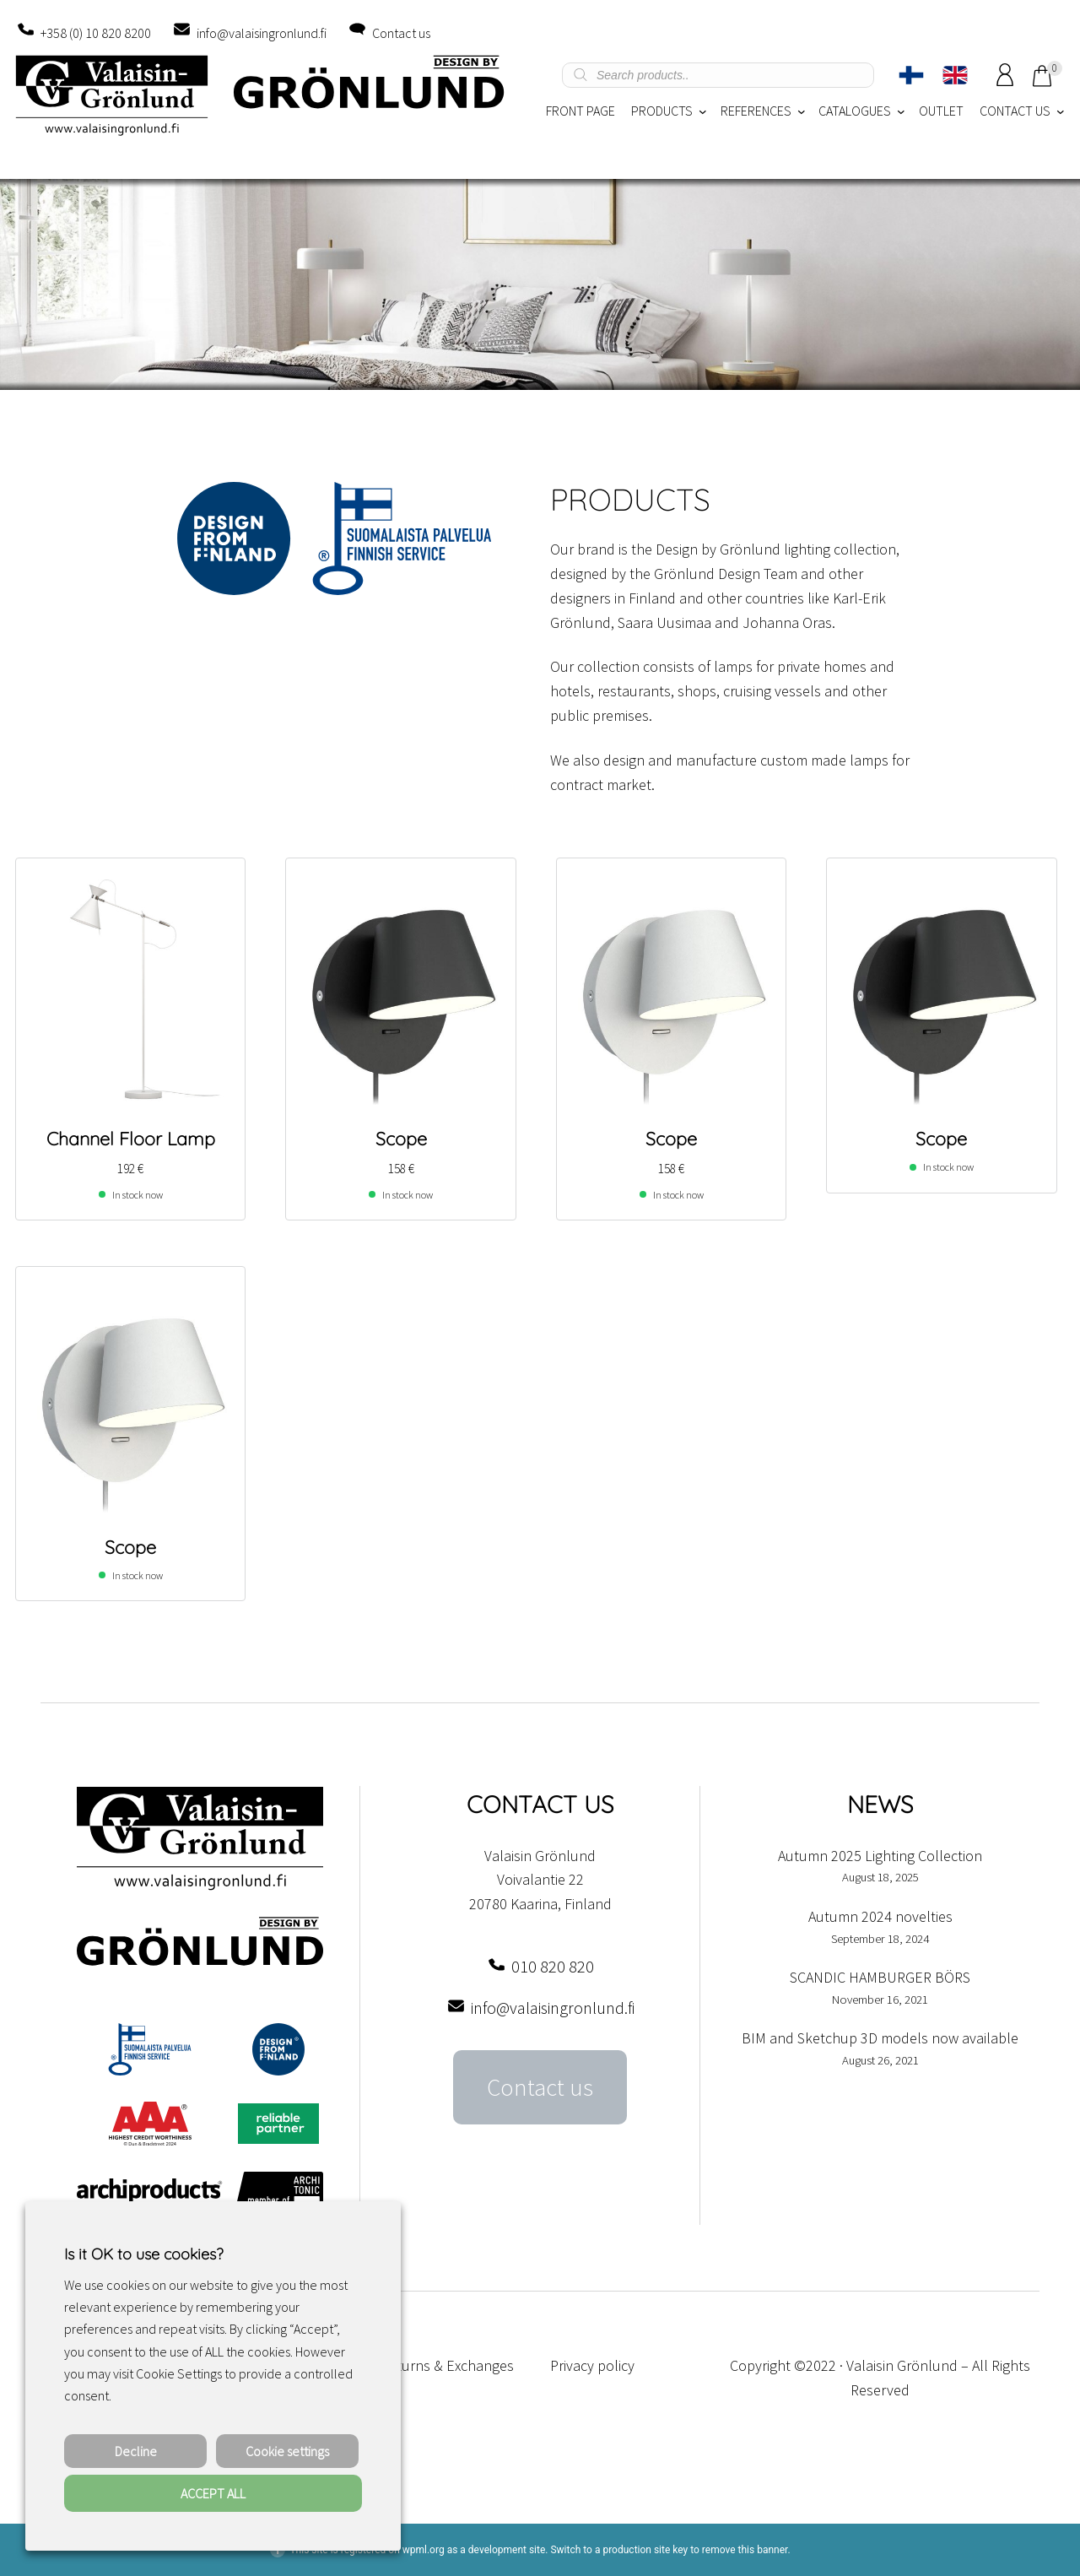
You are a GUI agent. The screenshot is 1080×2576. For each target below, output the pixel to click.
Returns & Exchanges (447, 2365)
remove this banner (745, 2550)
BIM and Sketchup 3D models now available (880, 2038)
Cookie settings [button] (287, 2451)
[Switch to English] (955, 75)
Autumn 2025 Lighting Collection (880, 1855)
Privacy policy (592, 2365)
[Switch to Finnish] (911, 75)
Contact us (401, 32)
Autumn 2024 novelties (880, 1916)
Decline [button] (136, 2451)
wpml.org (423, 2550)
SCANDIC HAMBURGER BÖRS (880, 1977)
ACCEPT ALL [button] (213, 2493)
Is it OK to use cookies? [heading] (143, 2254)
